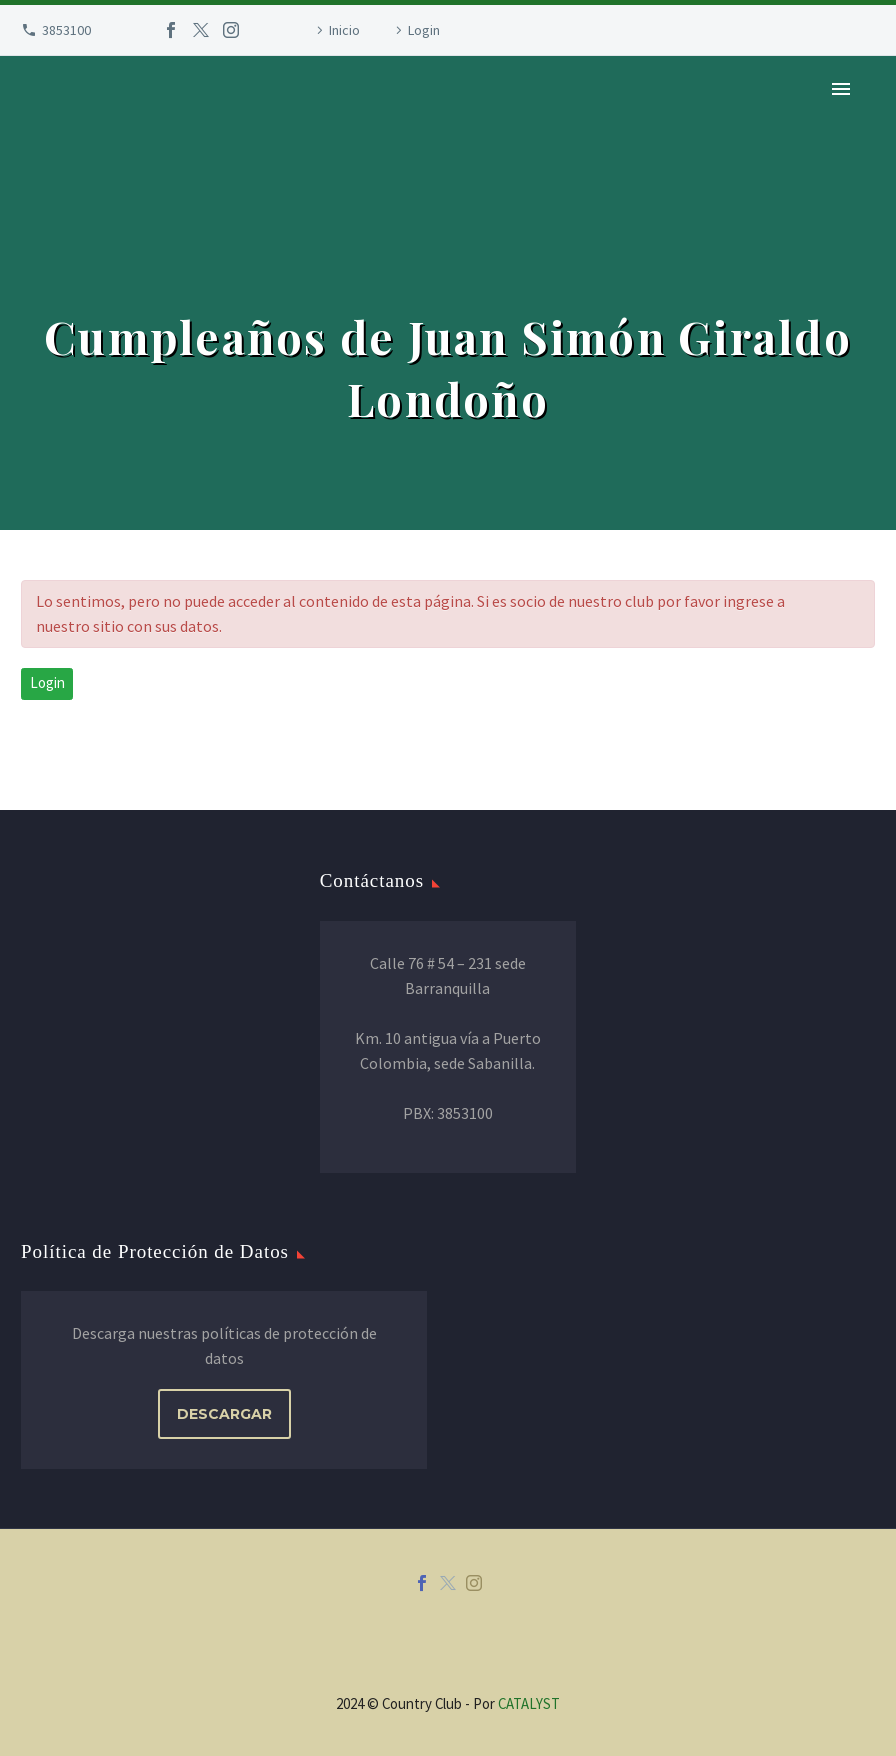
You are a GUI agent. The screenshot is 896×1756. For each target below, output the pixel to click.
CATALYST (529, 1703)
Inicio (344, 30)
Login (424, 30)
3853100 (66, 30)
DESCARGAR (224, 1414)
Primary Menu (841, 89)
